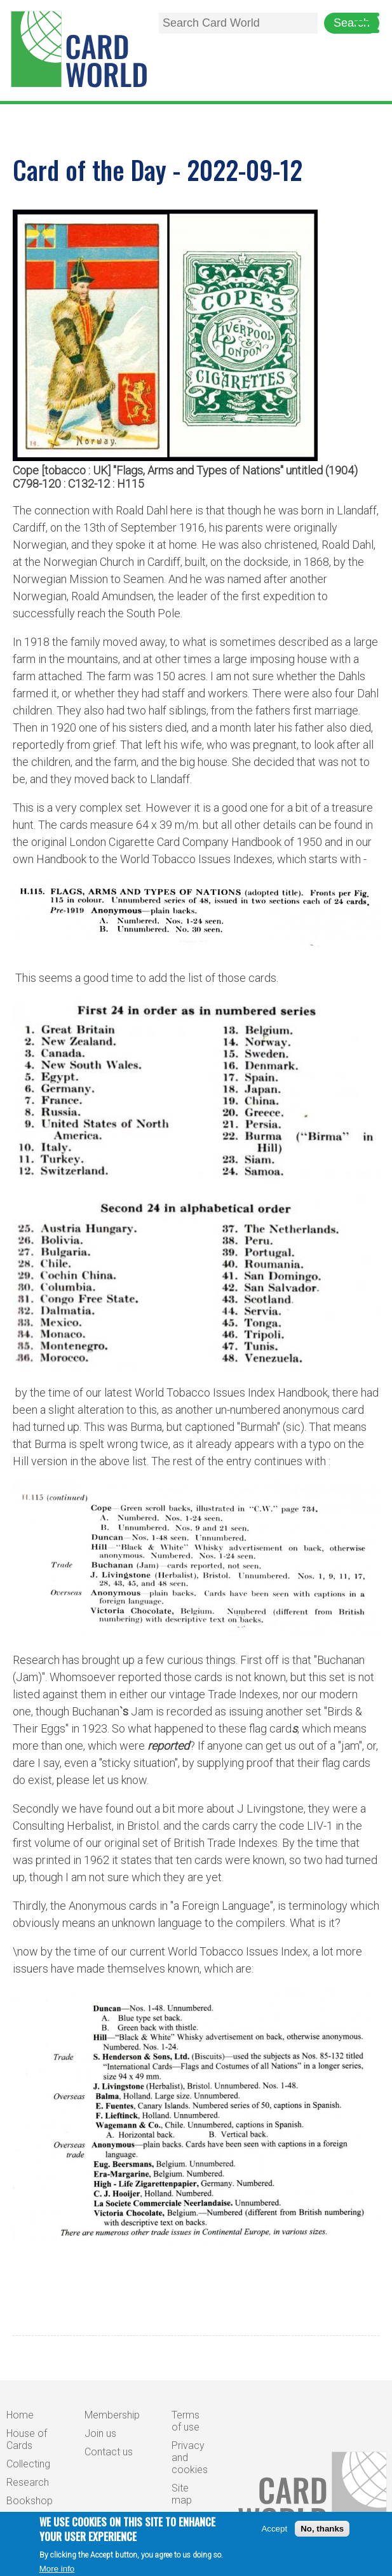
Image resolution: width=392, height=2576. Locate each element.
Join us (100, 2433)
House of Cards (26, 2439)
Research (27, 2482)
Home (20, 2415)
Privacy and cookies (190, 2457)
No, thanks (322, 2534)
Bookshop (29, 2501)
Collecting (28, 2464)
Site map (182, 2494)
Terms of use (185, 2421)
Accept (274, 2534)
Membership (112, 2415)
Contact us (108, 2452)
